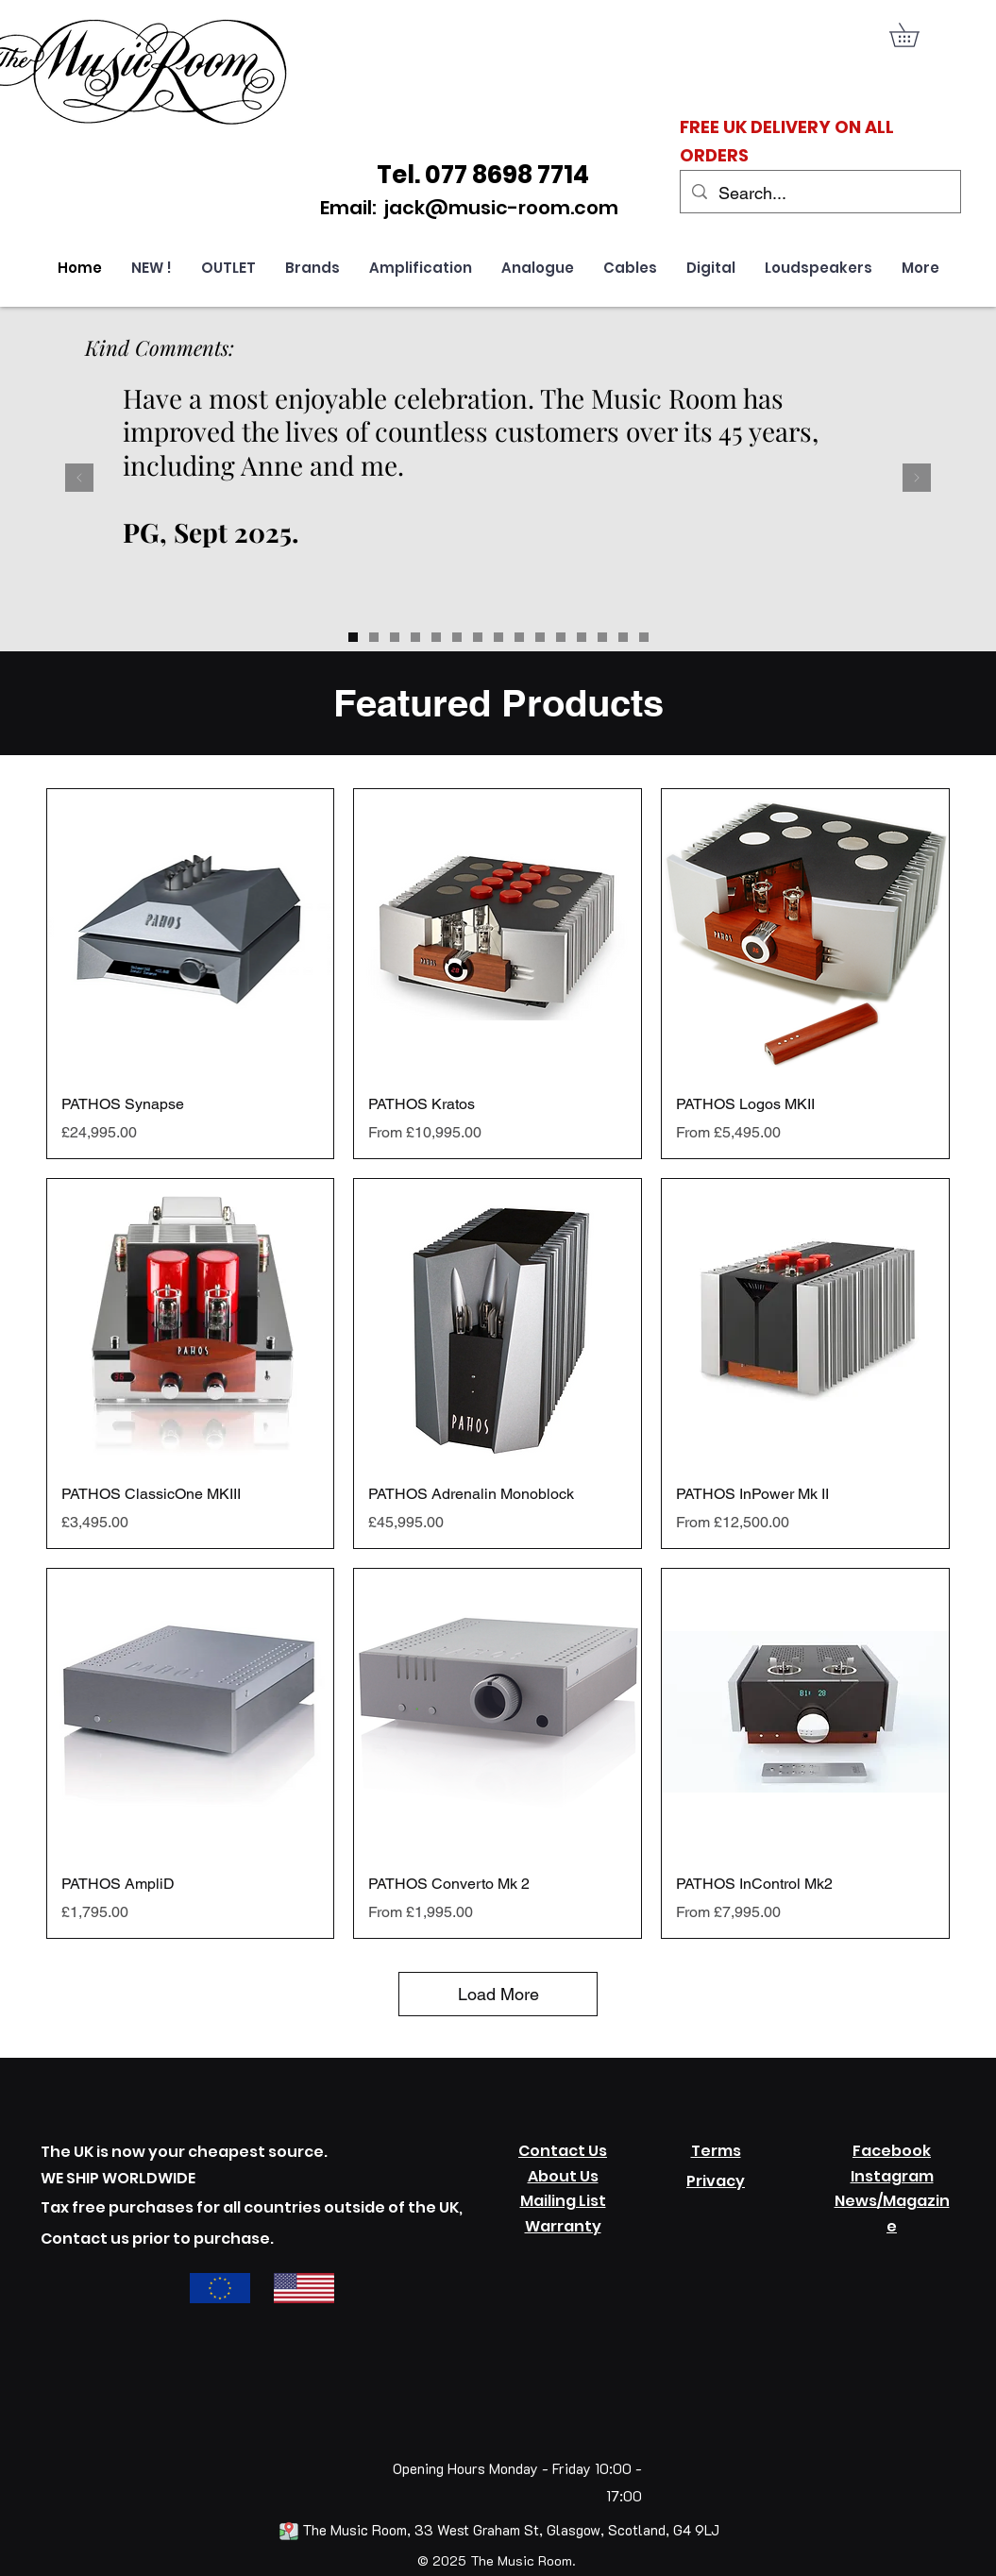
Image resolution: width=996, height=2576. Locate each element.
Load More (498, 1994)
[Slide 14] (374, 637)
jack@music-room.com (501, 207)
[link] (915, 35)
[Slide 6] (561, 637)
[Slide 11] (436, 637)
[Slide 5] (540, 637)
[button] (420, 267)
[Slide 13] (353, 637)
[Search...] (819, 193)
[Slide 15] (394, 637)
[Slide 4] (519, 637)
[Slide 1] (457, 637)
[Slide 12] (415, 637)
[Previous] (79, 479)
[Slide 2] (477, 637)
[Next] (917, 479)
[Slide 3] (498, 637)
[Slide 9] (623, 637)
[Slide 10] (644, 637)
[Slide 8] (602, 637)
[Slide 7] (581, 637)
